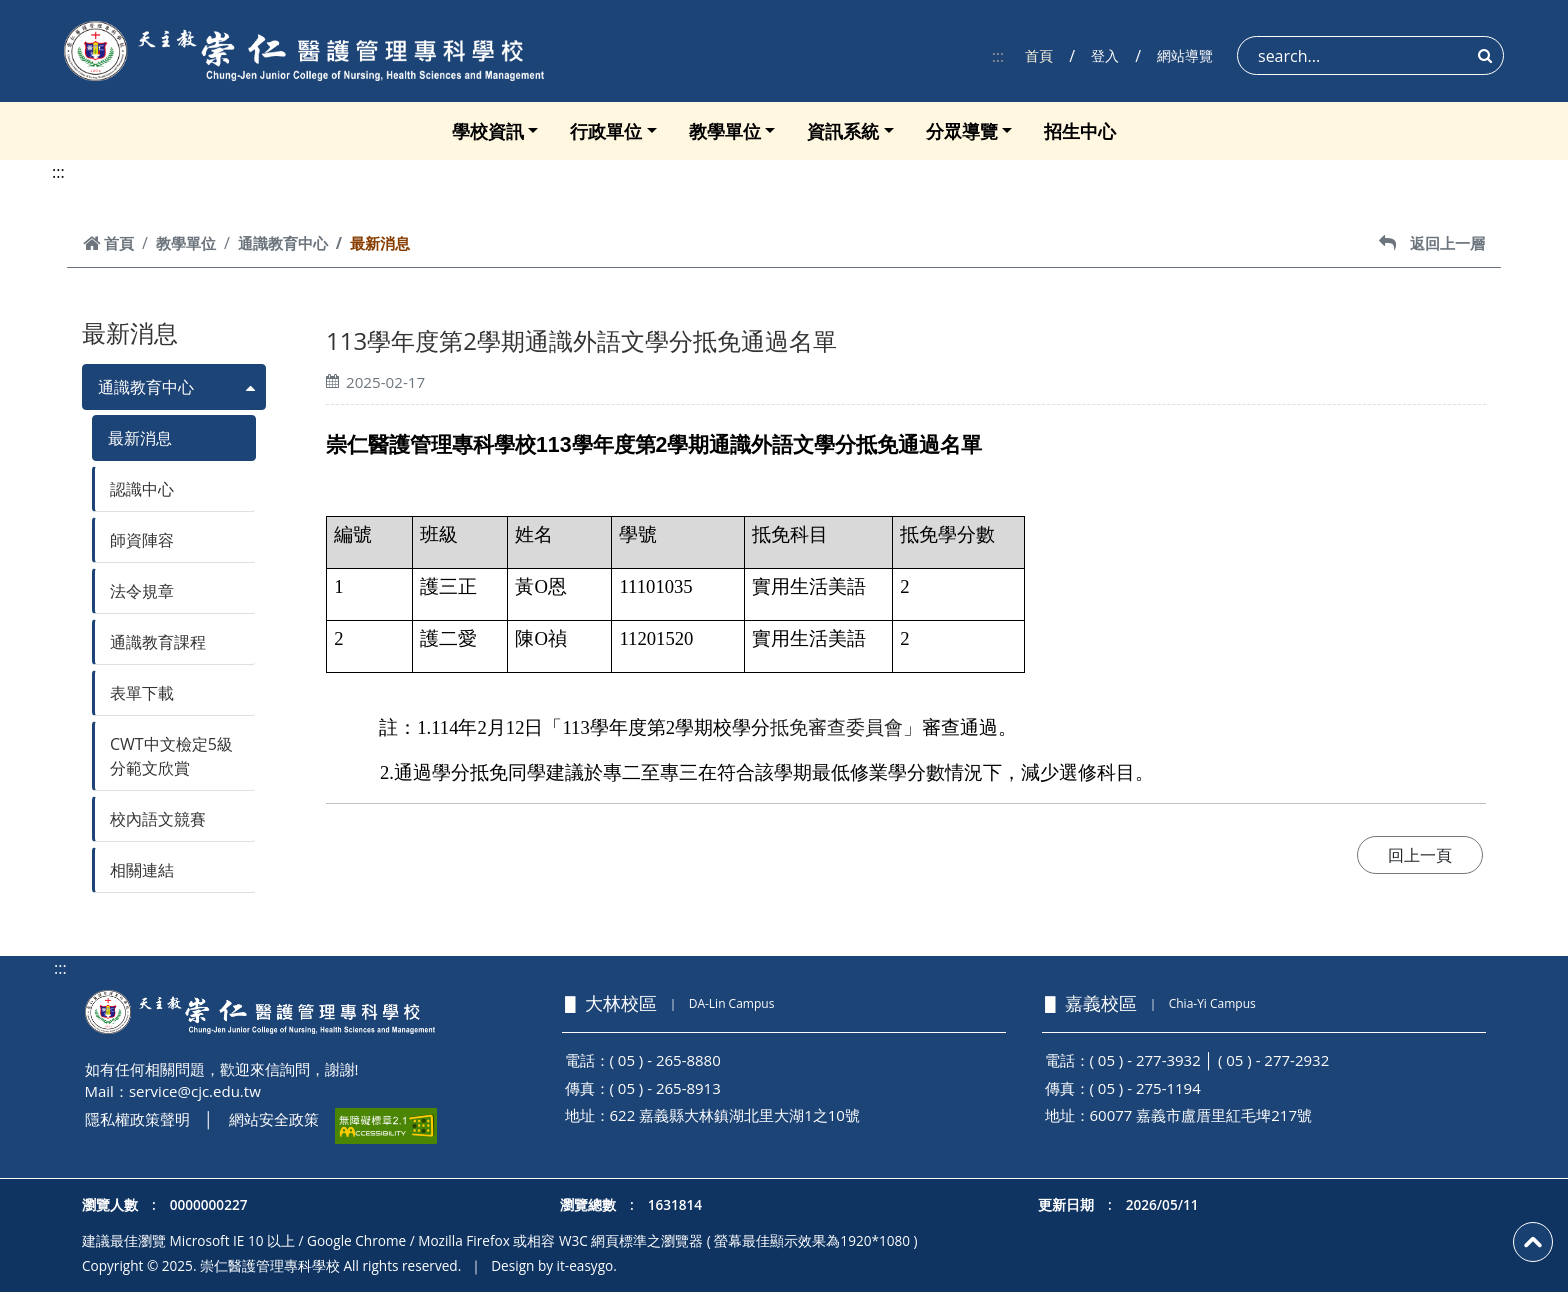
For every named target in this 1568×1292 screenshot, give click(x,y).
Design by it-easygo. (554, 1265)
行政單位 (606, 131)
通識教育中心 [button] (146, 387)
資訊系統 (843, 131)
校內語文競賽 (158, 819)
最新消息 (140, 438)
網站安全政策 (274, 1119)
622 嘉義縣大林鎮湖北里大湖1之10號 (735, 1115)
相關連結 (142, 870)
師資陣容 (142, 540)
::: (998, 56)
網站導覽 (1185, 55)
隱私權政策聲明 (137, 1119)
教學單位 (725, 131)
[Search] (1370, 55)
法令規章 (142, 591)
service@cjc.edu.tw (195, 1091)
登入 (1105, 55)
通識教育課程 (158, 642)
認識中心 (142, 489)
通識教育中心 (283, 243)
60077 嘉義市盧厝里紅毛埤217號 (1201, 1115)
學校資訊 (488, 131)
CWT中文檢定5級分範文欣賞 (171, 756)
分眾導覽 (962, 131)
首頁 (1039, 55)
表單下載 (142, 693)
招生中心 (1080, 131)
